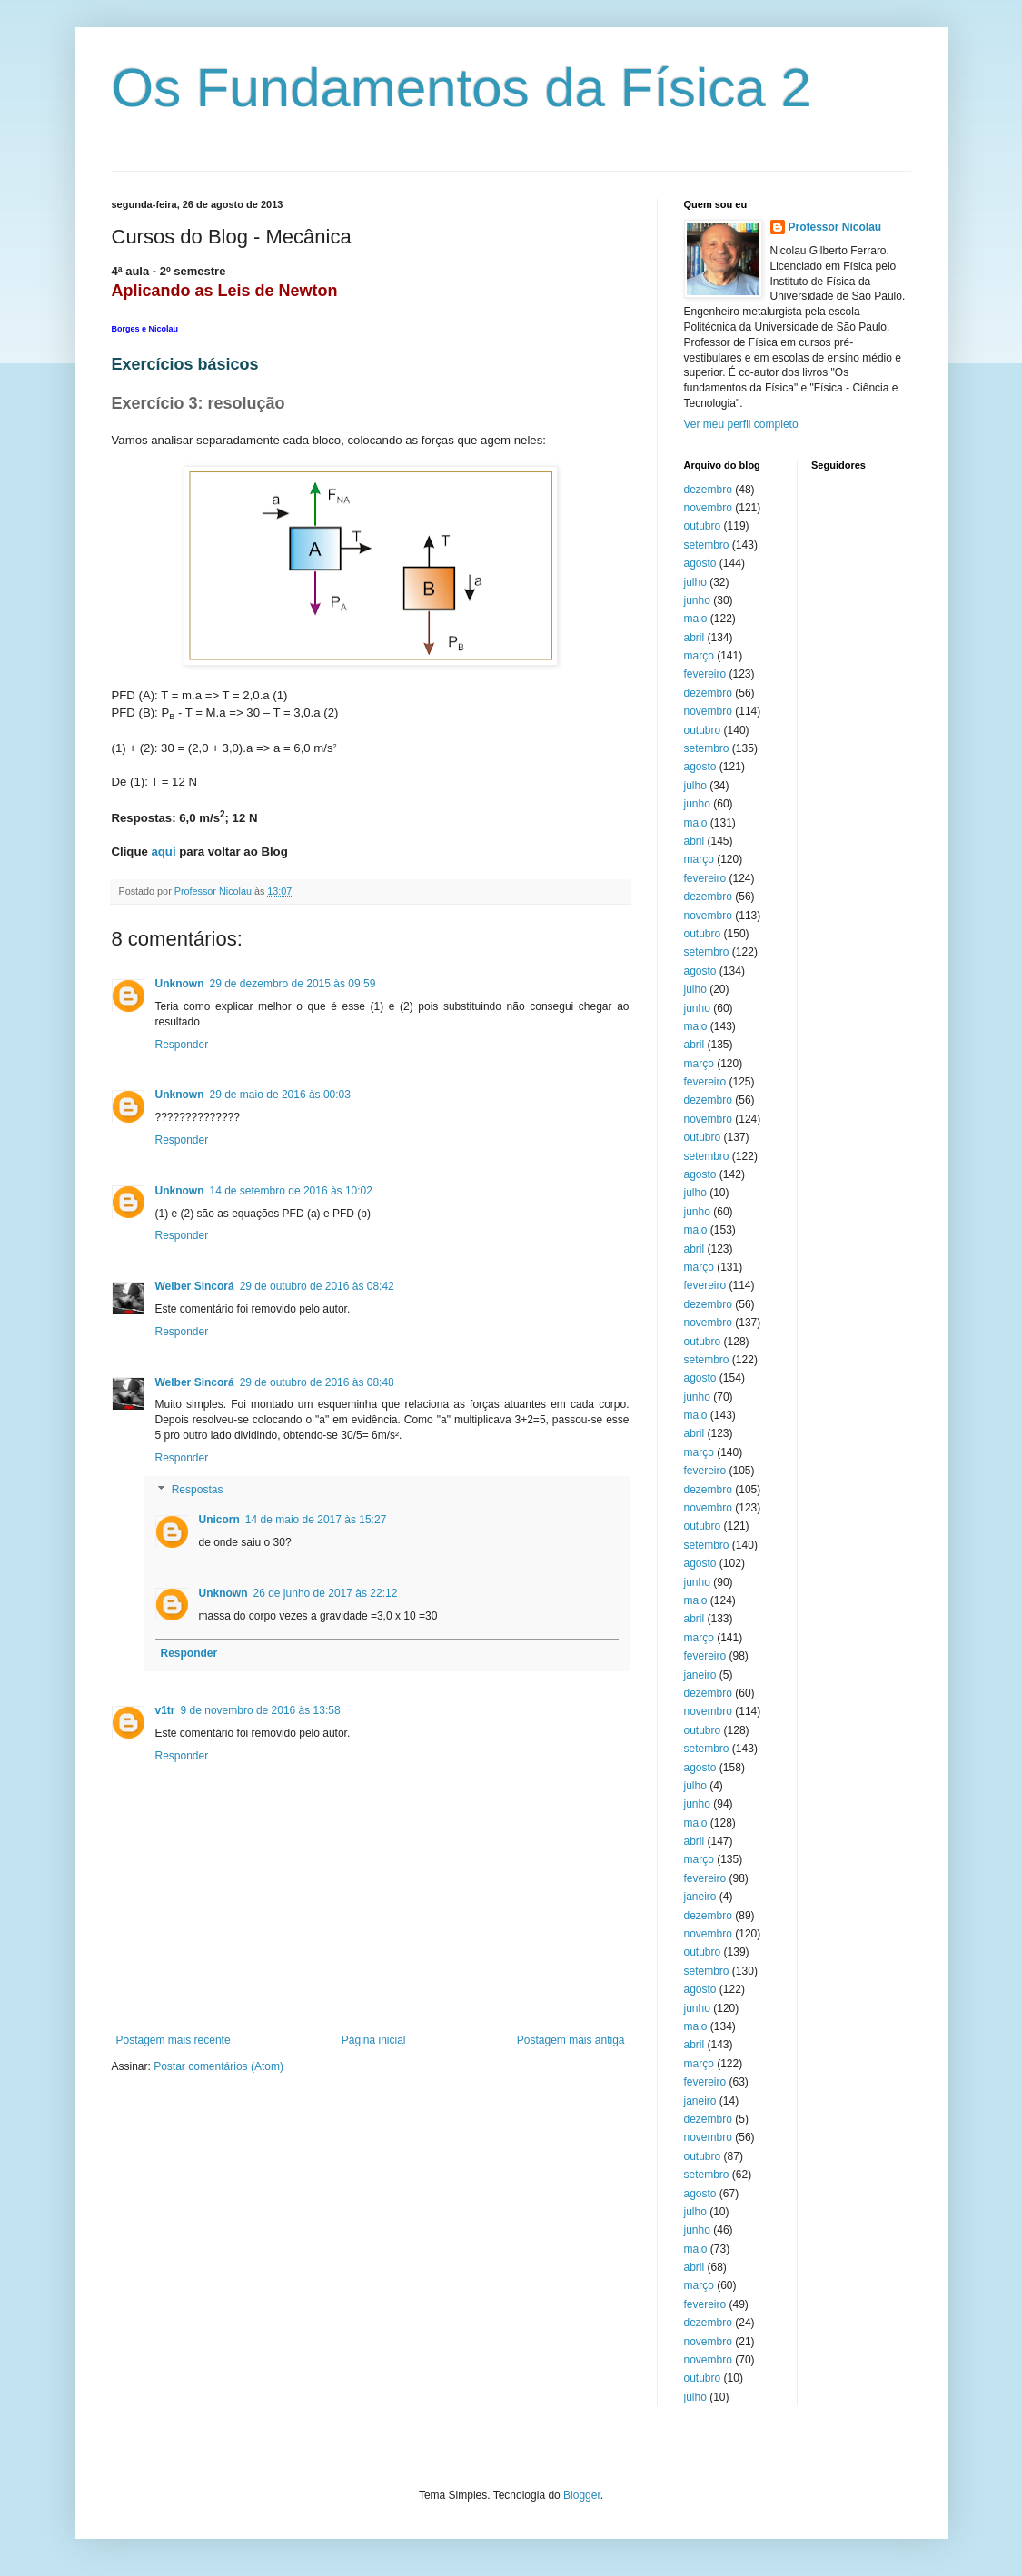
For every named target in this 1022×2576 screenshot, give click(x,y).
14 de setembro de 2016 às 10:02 (291, 1190)
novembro (708, 507)
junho (697, 600)
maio (696, 618)
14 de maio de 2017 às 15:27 (315, 1519)
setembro (706, 545)
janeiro (700, 1675)
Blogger (581, 2495)
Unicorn (219, 1519)
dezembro (708, 489)
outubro (702, 526)
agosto (700, 563)
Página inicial (374, 2040)
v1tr (165, 1710)
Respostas (197, 1490)
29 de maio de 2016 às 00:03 (280, 1094)
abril (694, 637)
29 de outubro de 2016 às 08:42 (317, 1286)
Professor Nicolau (835, 227)
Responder (182, 1044)
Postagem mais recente (173, 2040)
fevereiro (705, 674)
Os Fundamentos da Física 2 (461, 87)
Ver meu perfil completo (741, 424)
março (699, 655)
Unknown (179, 983)
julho (695, 582)
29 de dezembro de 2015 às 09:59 (293, 983)
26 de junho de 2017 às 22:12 (325, 1593)
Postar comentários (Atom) (218, 2066)
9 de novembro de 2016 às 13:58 (261, 1710)
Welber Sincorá (194, 1286)
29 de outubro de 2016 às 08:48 (317, 1382)
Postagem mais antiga (571, 2040)
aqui (163, 851)
